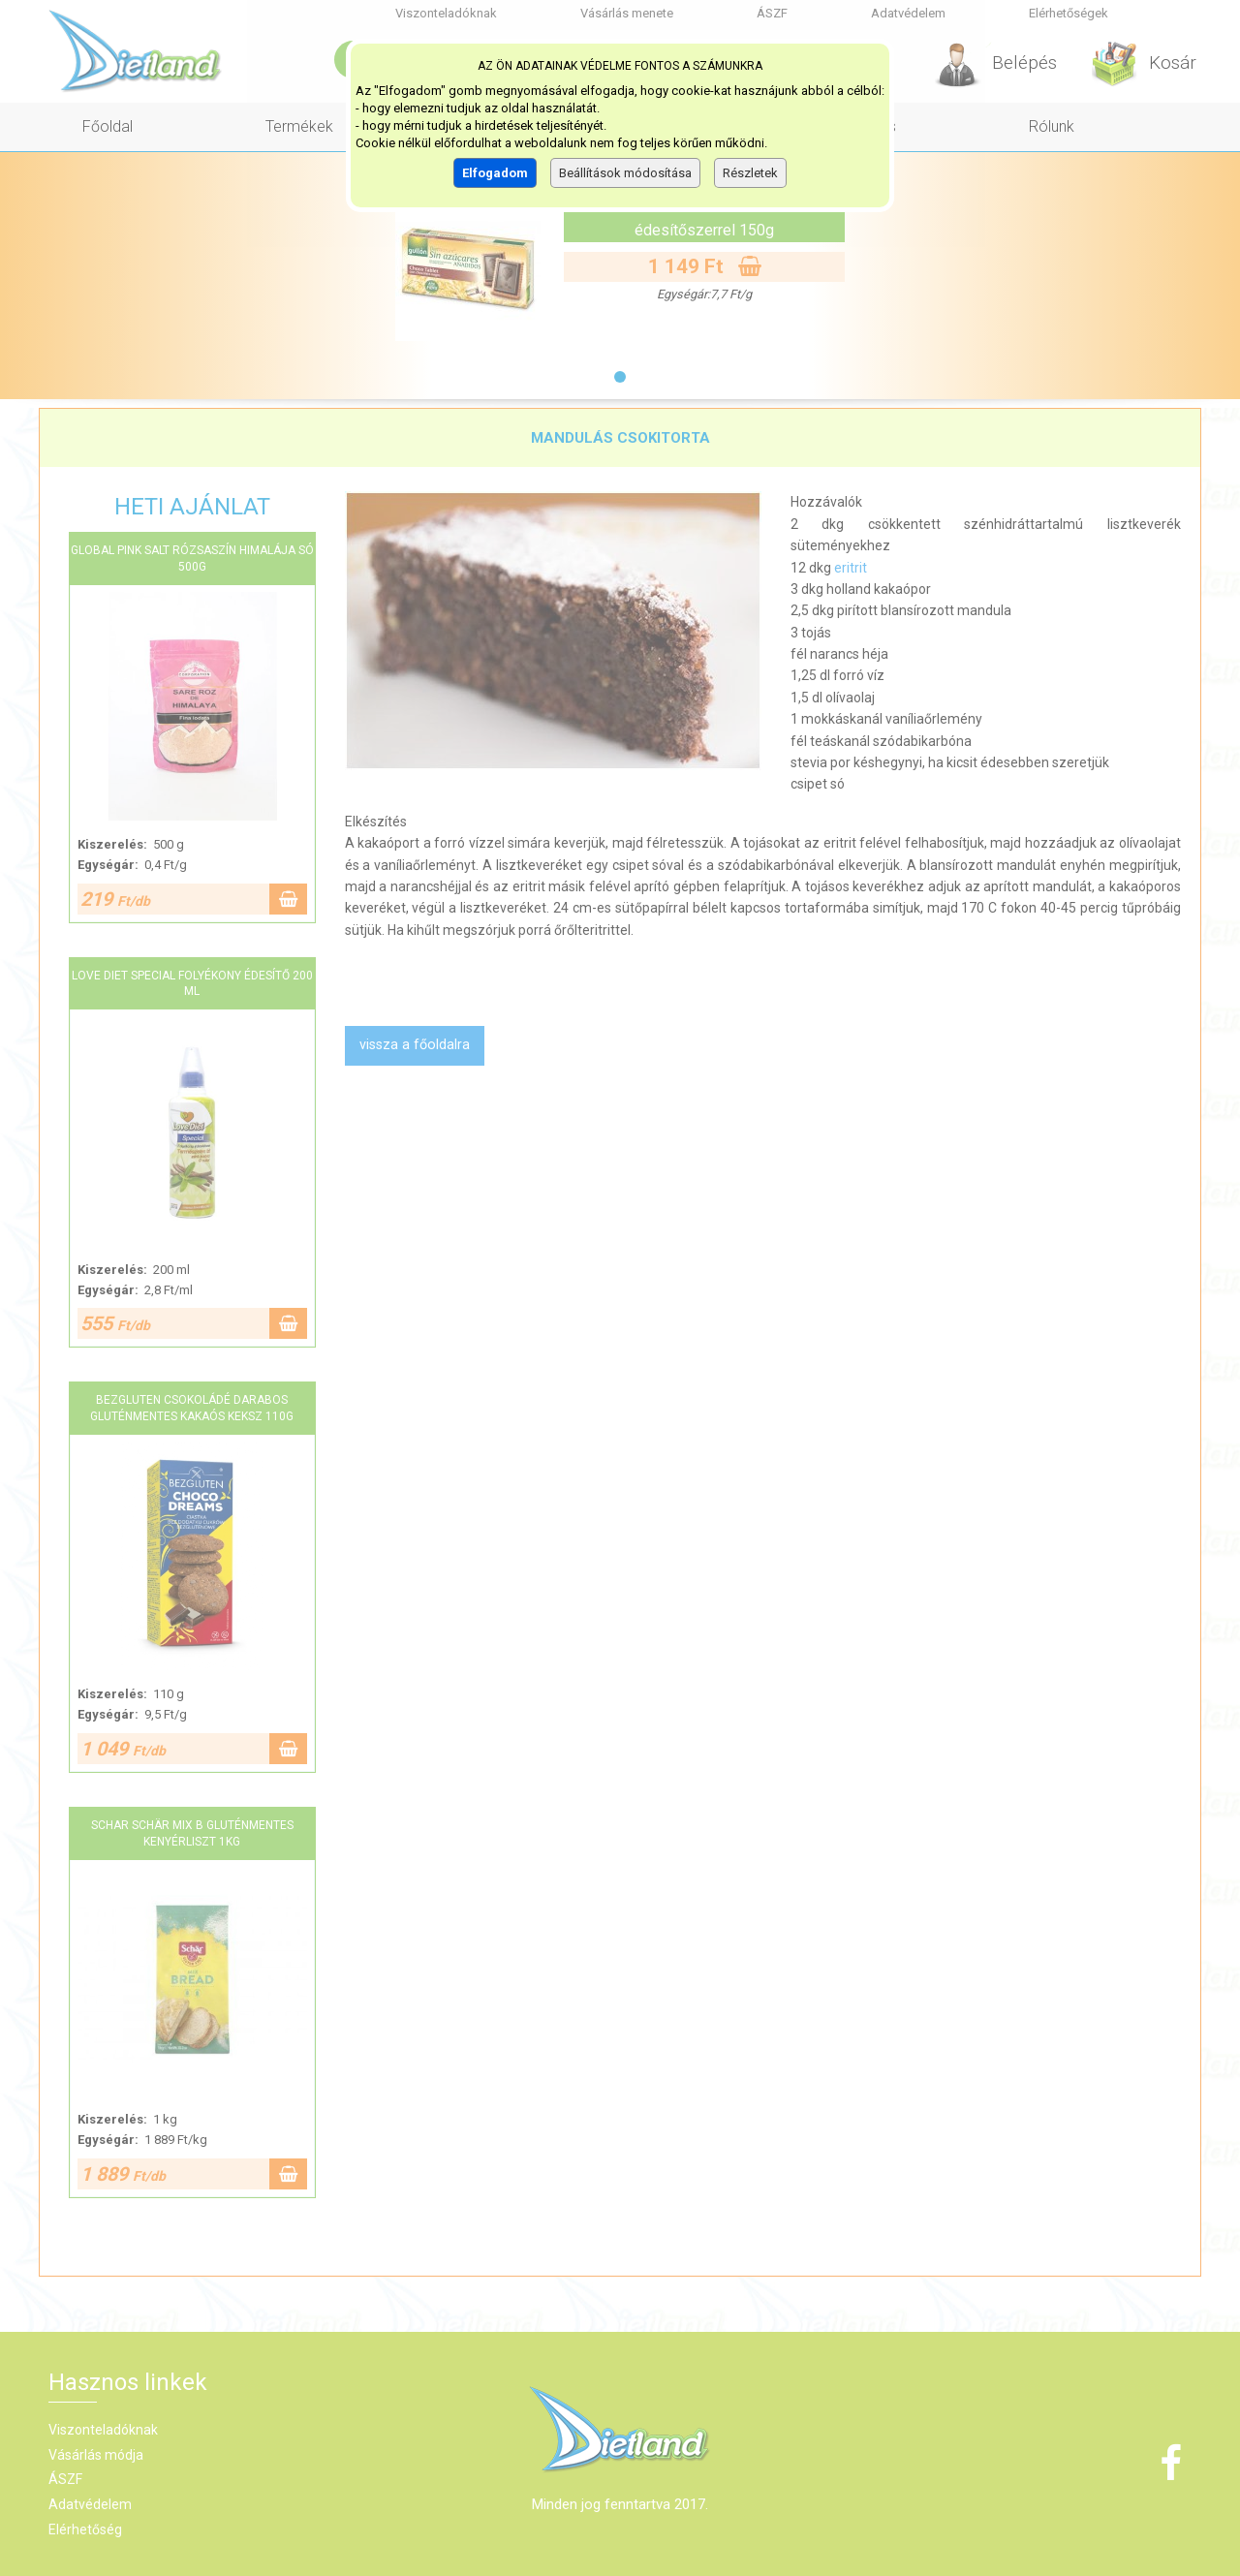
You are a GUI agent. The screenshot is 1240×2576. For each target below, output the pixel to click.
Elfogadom (495, 173)
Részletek (750, 173)
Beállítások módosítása (625, 173)
